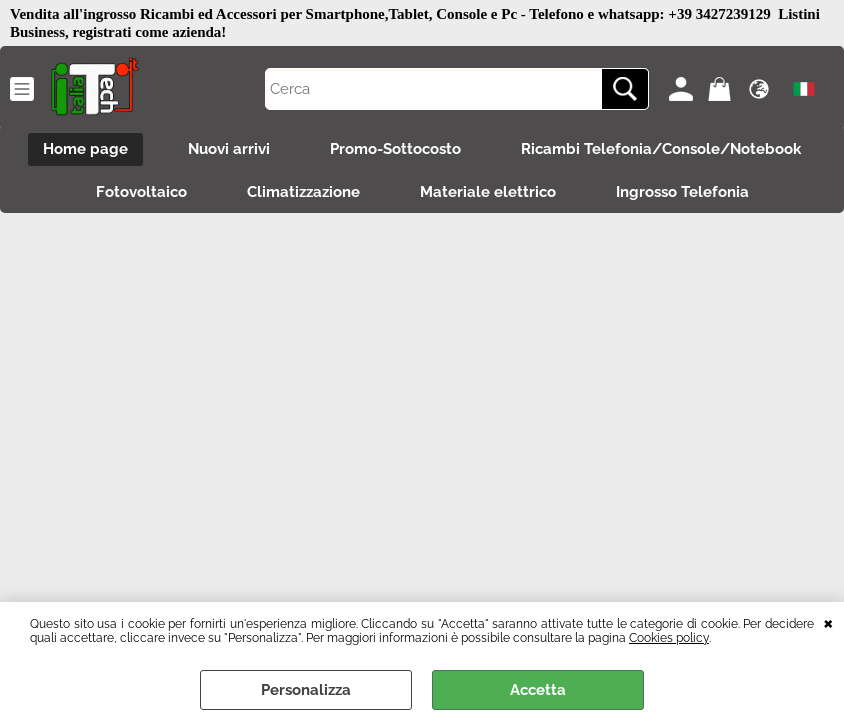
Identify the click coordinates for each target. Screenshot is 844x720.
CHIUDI (828, 622)
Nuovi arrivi (229, 149)
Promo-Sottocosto (395, 149)
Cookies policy (669, 638)
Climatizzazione (303, 192)
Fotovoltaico (141, 192)
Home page (85, 149)
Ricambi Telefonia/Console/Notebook (661, 149)
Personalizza (306, 690)
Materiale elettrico (488, 192)
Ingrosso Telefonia (682, 192)
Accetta (538, 690)
